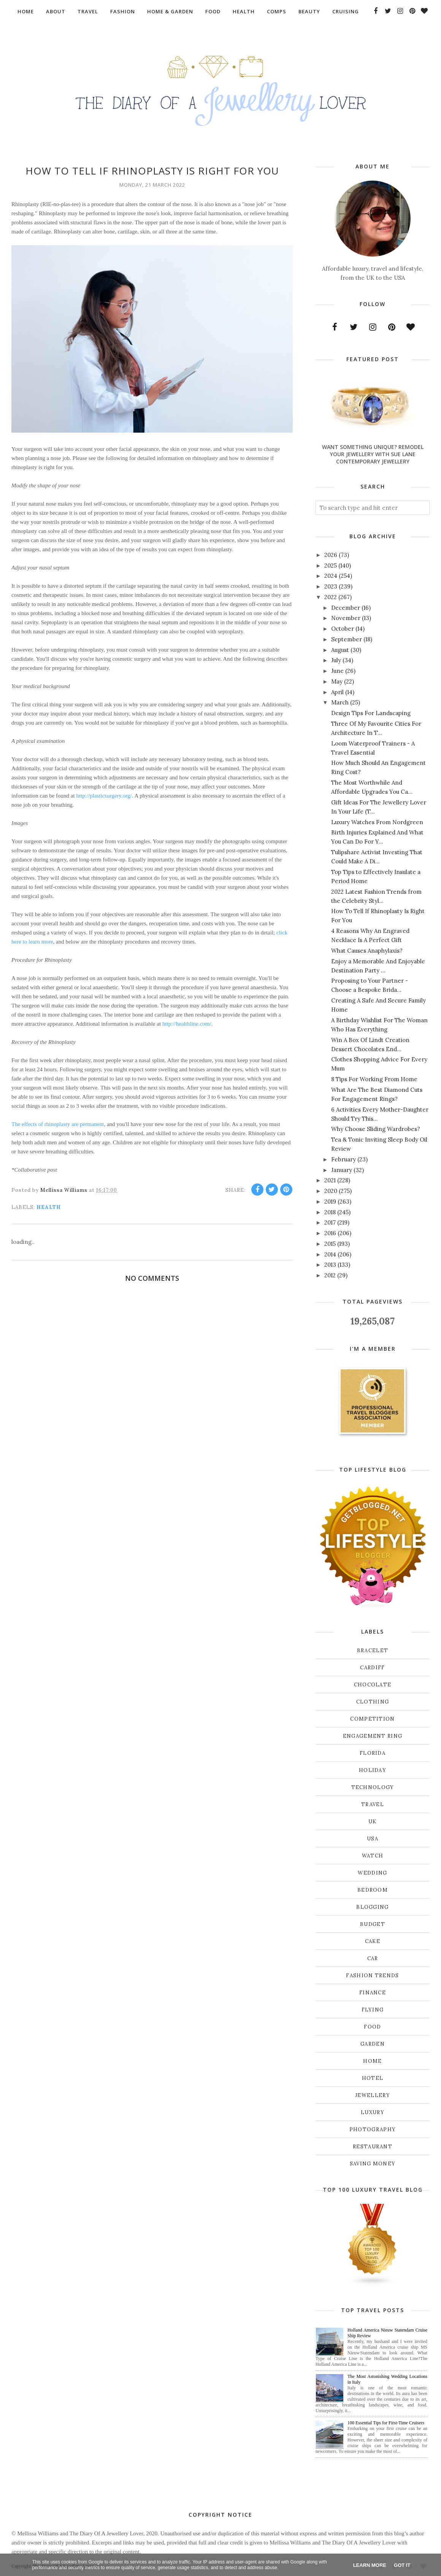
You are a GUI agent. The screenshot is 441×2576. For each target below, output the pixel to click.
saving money (373, 2163)
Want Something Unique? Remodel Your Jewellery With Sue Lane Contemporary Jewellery (373, 454)
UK (372, 1821)
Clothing (372, 1702)
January (341, 1170)
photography (372, 2129)
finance (372, 1992)
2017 (330, 1222)
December (345, 607)
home (372, 2061)
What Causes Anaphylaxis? (367, 950)
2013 (330, 1264)
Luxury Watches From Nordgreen (377, 822)
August (340, 650)
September (346, 639)
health (48, 1207)
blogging (372, 1907)
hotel (373, 2078)
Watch (373, 1856)
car (372, 1958)
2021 (330, 1180)
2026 (330, 554)
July (336, 660)
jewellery (372, 2095)
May (337, 681)
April (337, 692)
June (337, 670)
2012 (330, 1275)
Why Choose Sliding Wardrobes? (375, 1129)
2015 (330, 1243)
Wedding (372, 1873)
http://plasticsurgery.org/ (104, 796)
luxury (372, 2112)
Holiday (372, 1770)
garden (372, 2044)
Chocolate (373, 1684)
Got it (402, 2565)
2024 (330, 575)
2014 (330, 1254)
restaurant (372, 2146)
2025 (330, 565)
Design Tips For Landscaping (371, 713)
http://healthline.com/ (186, 1024)
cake (372, 1941)
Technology (372, 1787)
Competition (372, 1719)
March (340, 702)
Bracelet (372, 1650)
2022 (330, 597)
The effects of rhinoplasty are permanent (57, 1124)
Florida (372, 1753)
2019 (330, 1201)
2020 (330, 1190)
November (345, 618)
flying (373, 2010)
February (343, 1159)
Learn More (369, 2565)
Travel (372, 1804)
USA (372, 1838)
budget (372, 1924)
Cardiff (372, 1667)
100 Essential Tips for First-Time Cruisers (385, 2422)
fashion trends (372, 1975)
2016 (330, 1233)
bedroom (372, 1890)
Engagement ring (373, 1736)
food (372, 2027)
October (342, 628)
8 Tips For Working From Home (374, 1079)
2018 (330, 1212)
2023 (330, 586)
